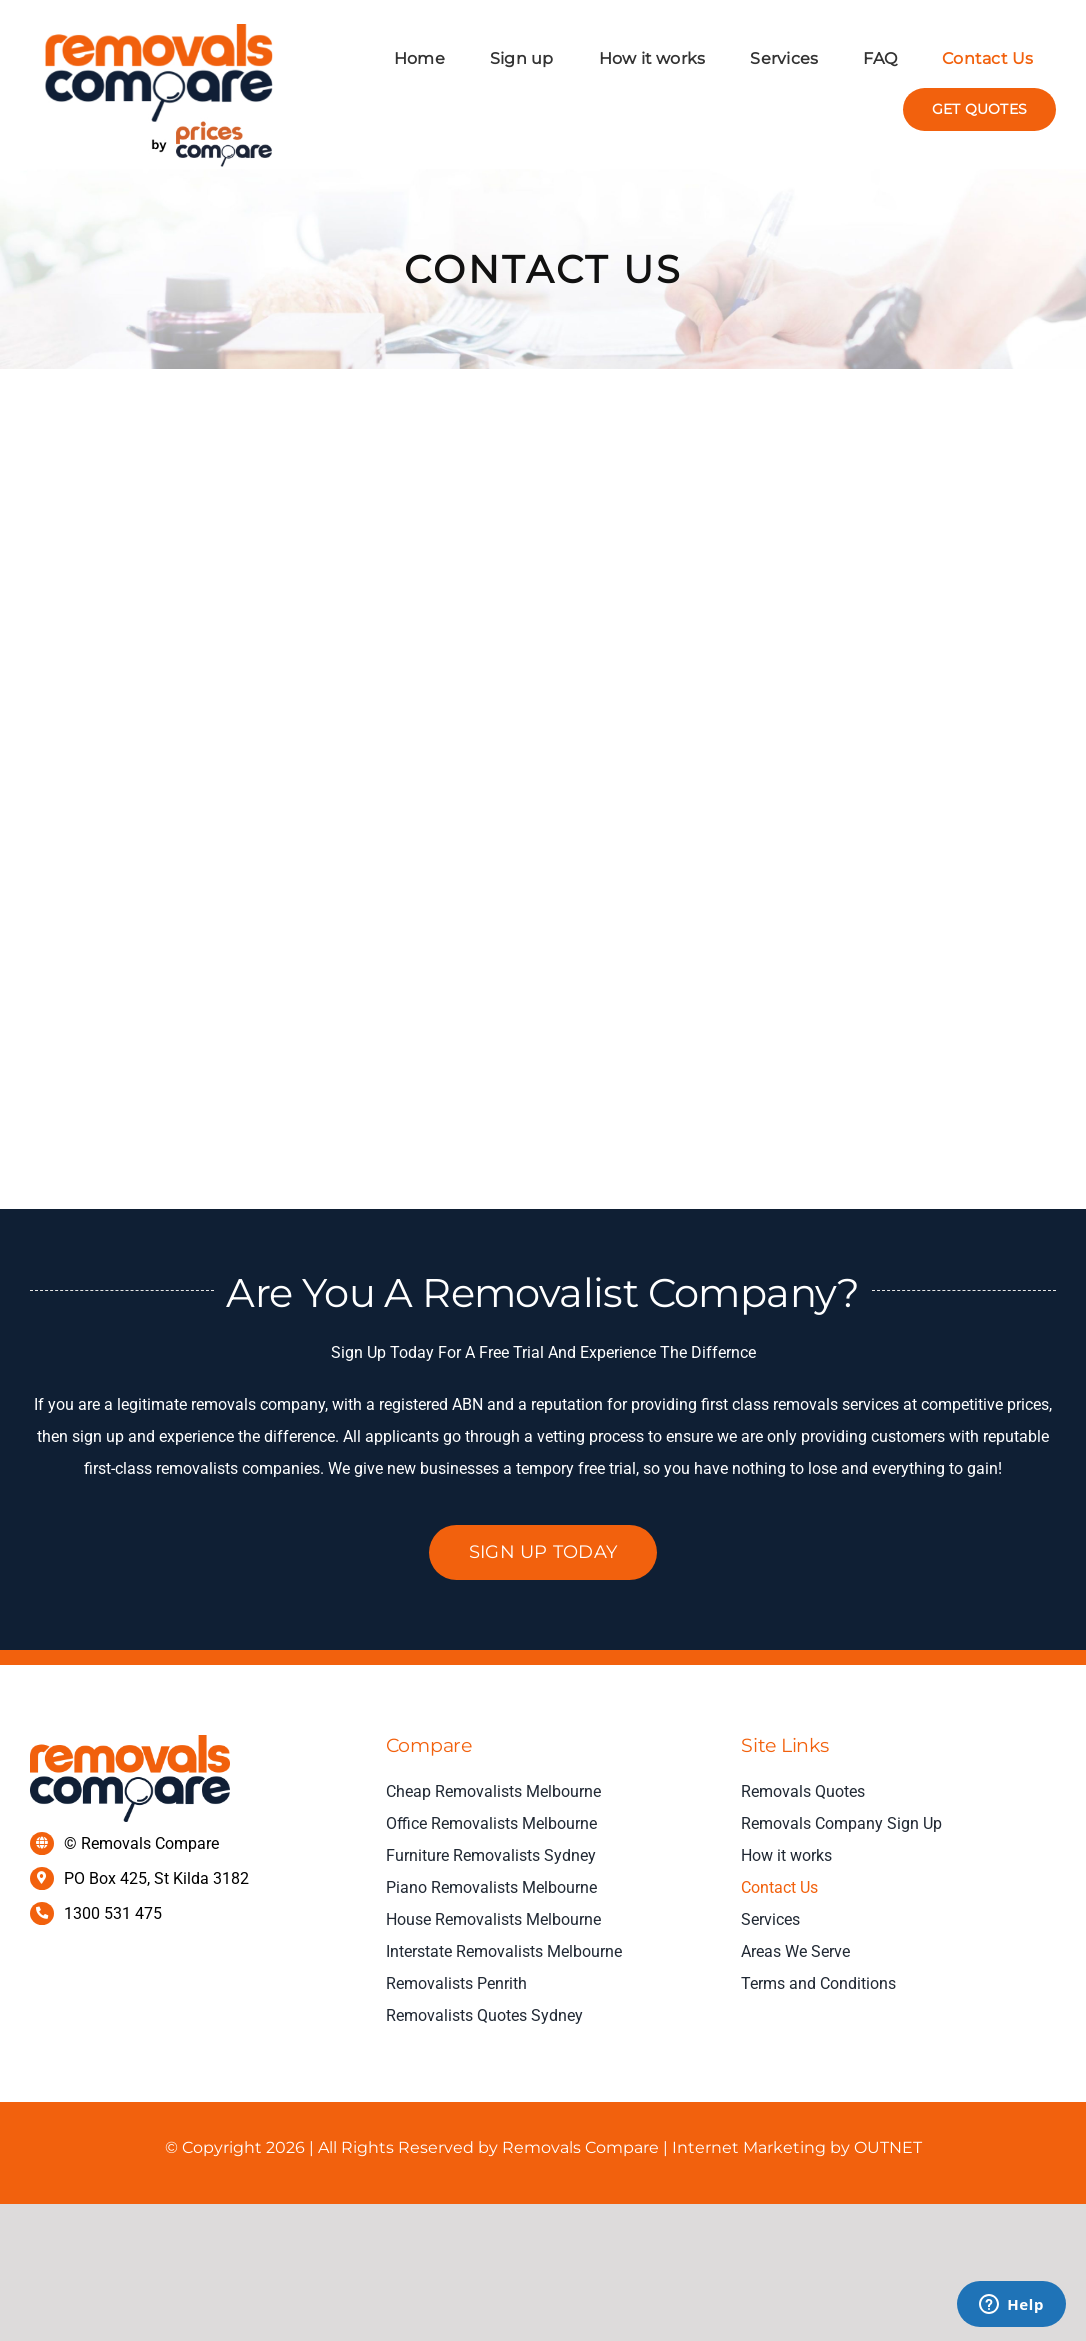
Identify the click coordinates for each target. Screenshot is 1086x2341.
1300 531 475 (113, 1913)
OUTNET (886, 2147)
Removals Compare (580, 2147)
